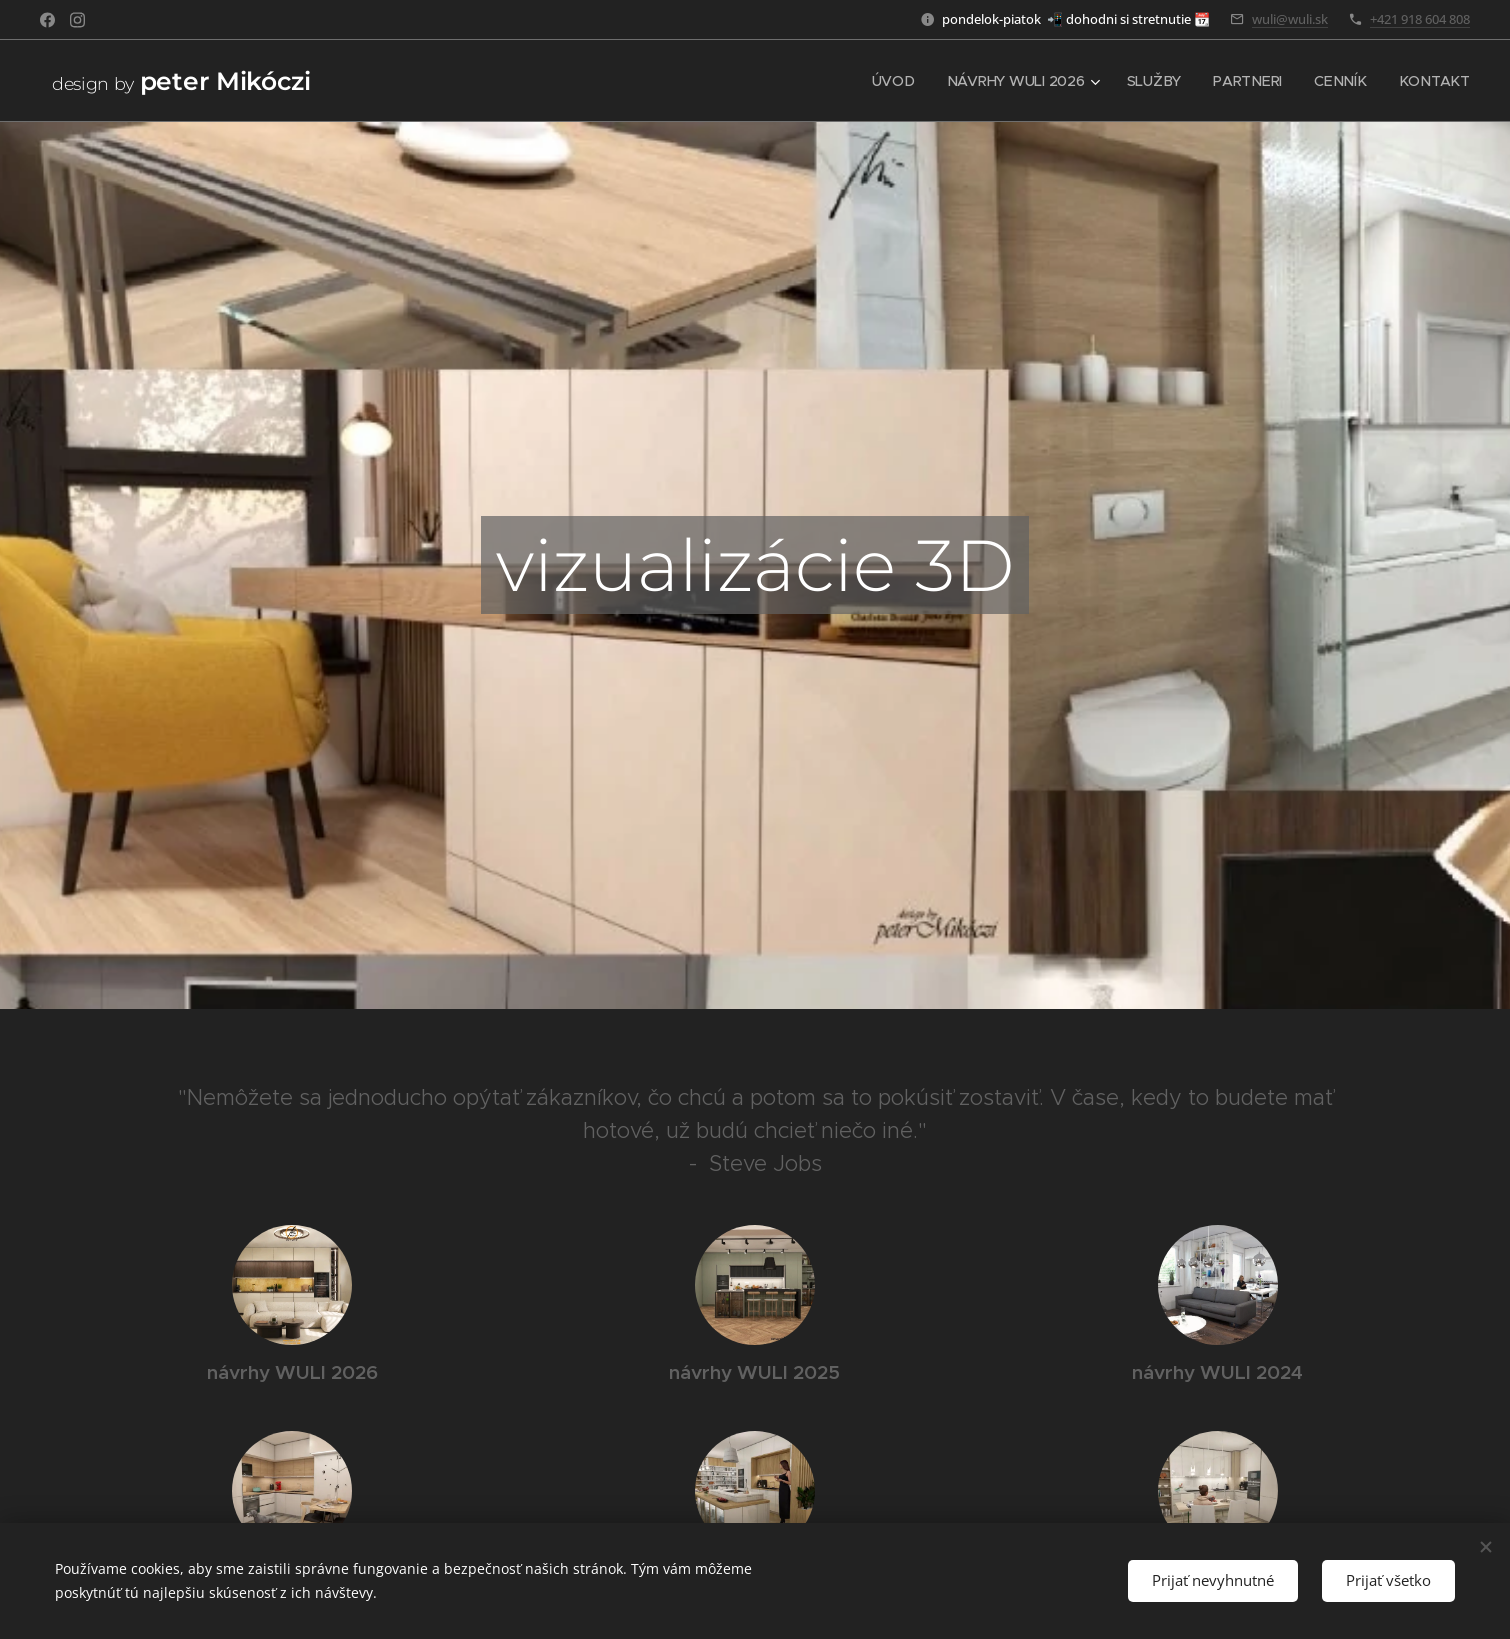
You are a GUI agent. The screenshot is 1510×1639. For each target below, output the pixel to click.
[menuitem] (900, 81)
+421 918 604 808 (1420, 19)
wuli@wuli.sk (1290, 19)
